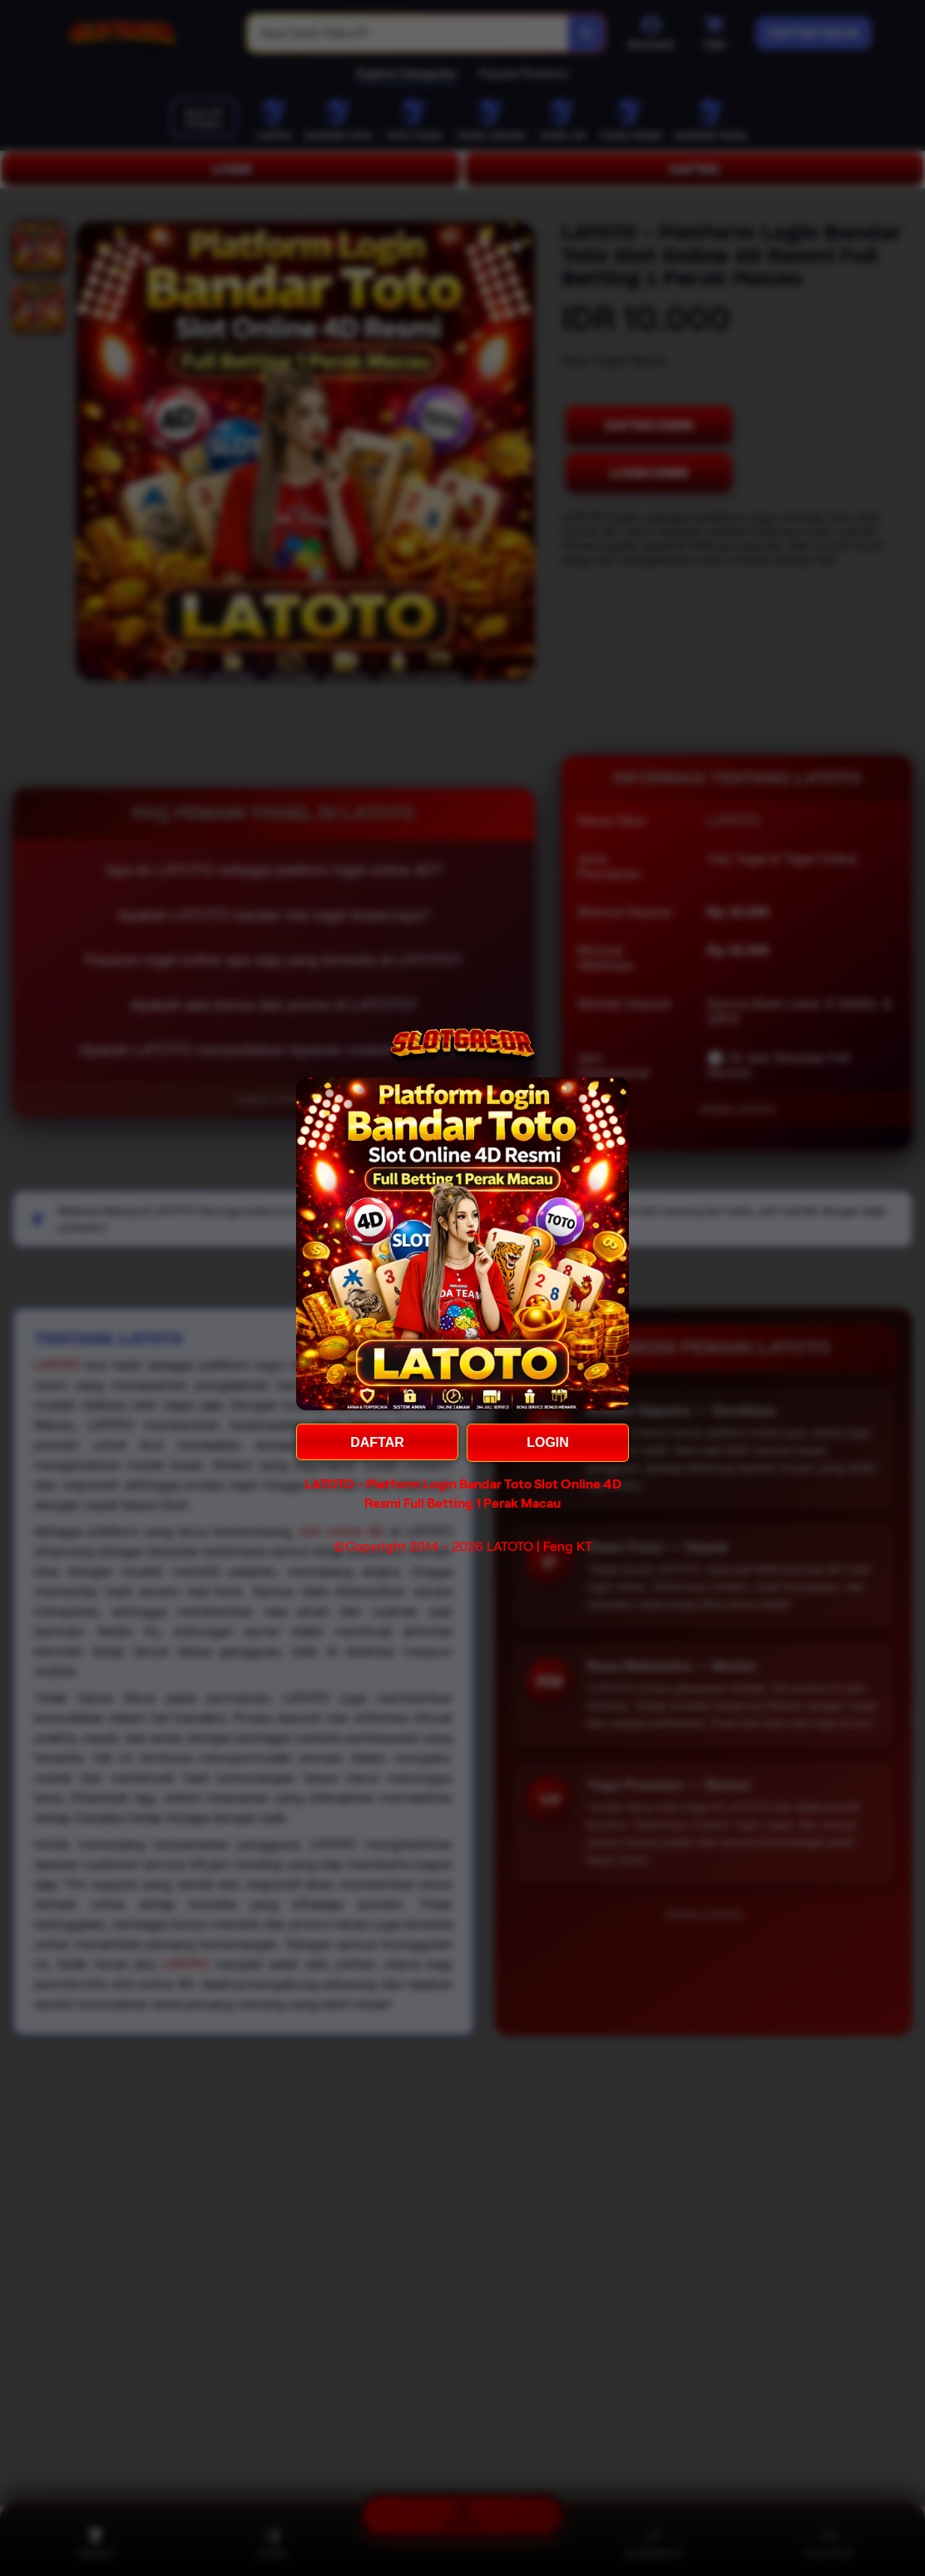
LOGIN (548, 1442)
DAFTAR (377, 1442)
